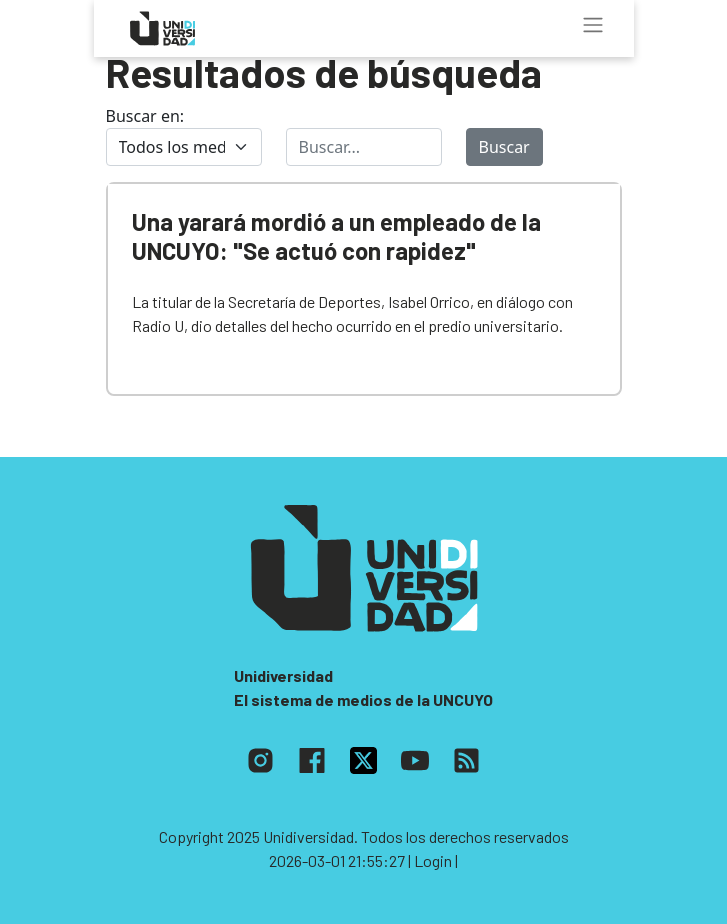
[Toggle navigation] (593, 25)
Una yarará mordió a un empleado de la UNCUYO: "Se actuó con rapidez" (336, 236)
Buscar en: (145, 116)
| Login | (433, 860)
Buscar (504, 147)
